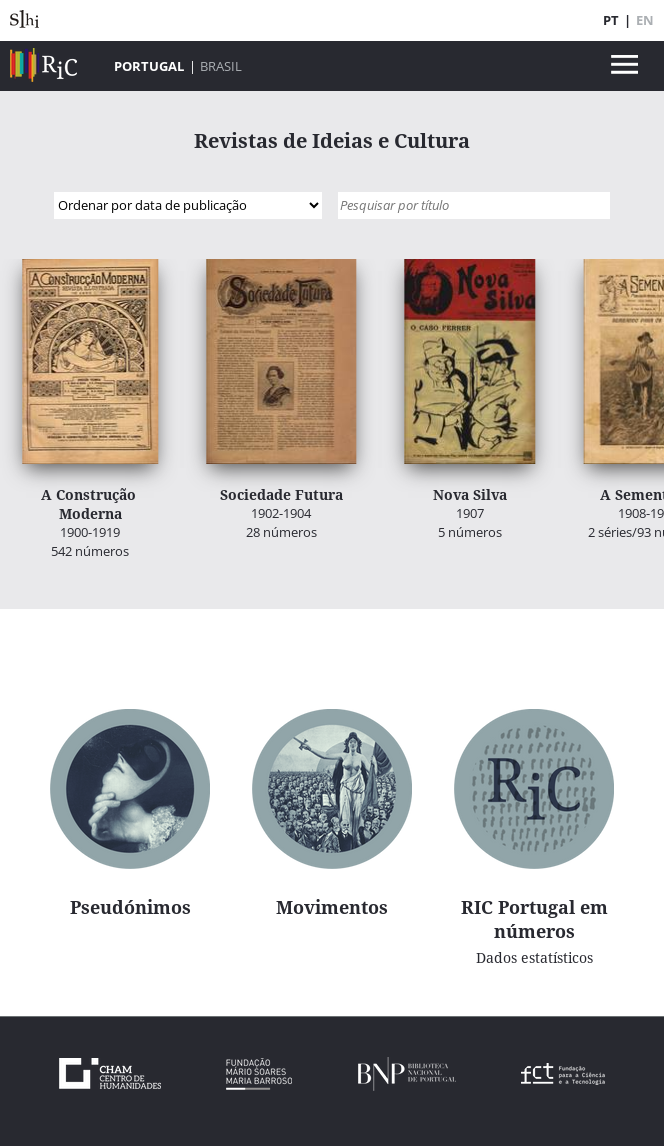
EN (645, 20)
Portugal (149, 66)
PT (611, 20)
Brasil (221, 66)
